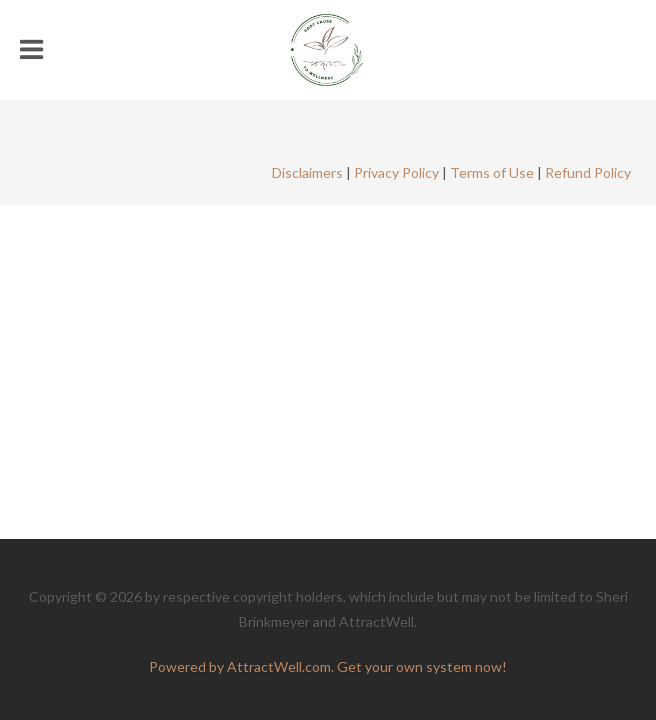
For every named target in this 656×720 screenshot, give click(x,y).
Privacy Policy (396, 172)
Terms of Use (492, 172)
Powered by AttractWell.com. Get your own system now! (328, 666)
